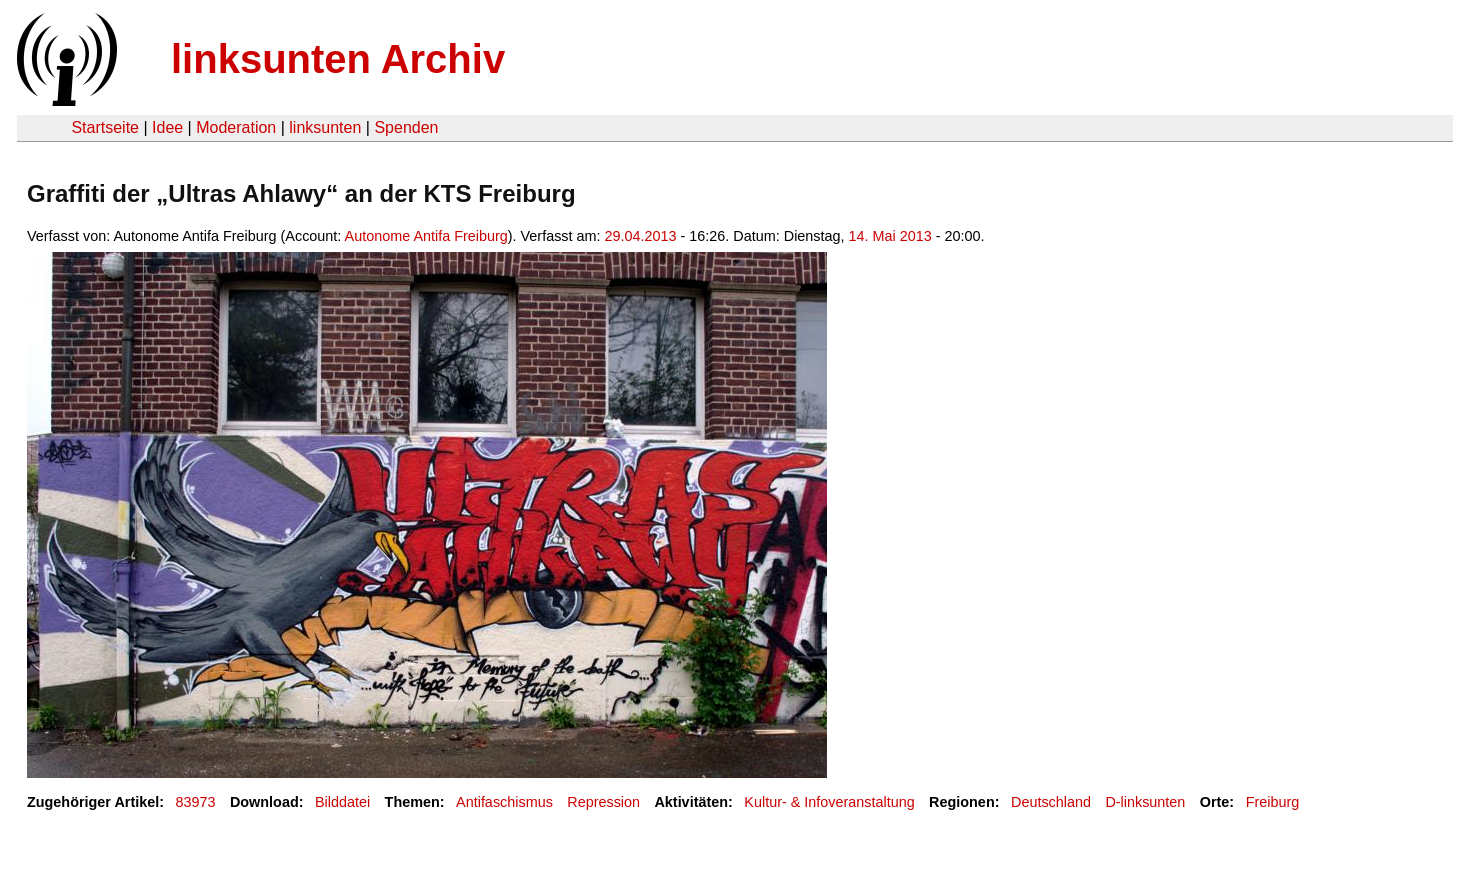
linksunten (325, 127)
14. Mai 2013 (890, 236)
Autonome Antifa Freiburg (426, 236)
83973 (196, 802)
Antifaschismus (504, 802)
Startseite (105, 127)
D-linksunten (1145, 802)
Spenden (406, 127)
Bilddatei (342, 802)
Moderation (236, 127)
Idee (167, 127)
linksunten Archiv (338, 59)
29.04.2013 (641, 236)
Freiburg (1273, 802)
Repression (603, 802)
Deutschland (1051, 802)
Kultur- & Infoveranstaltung (829, 802)
